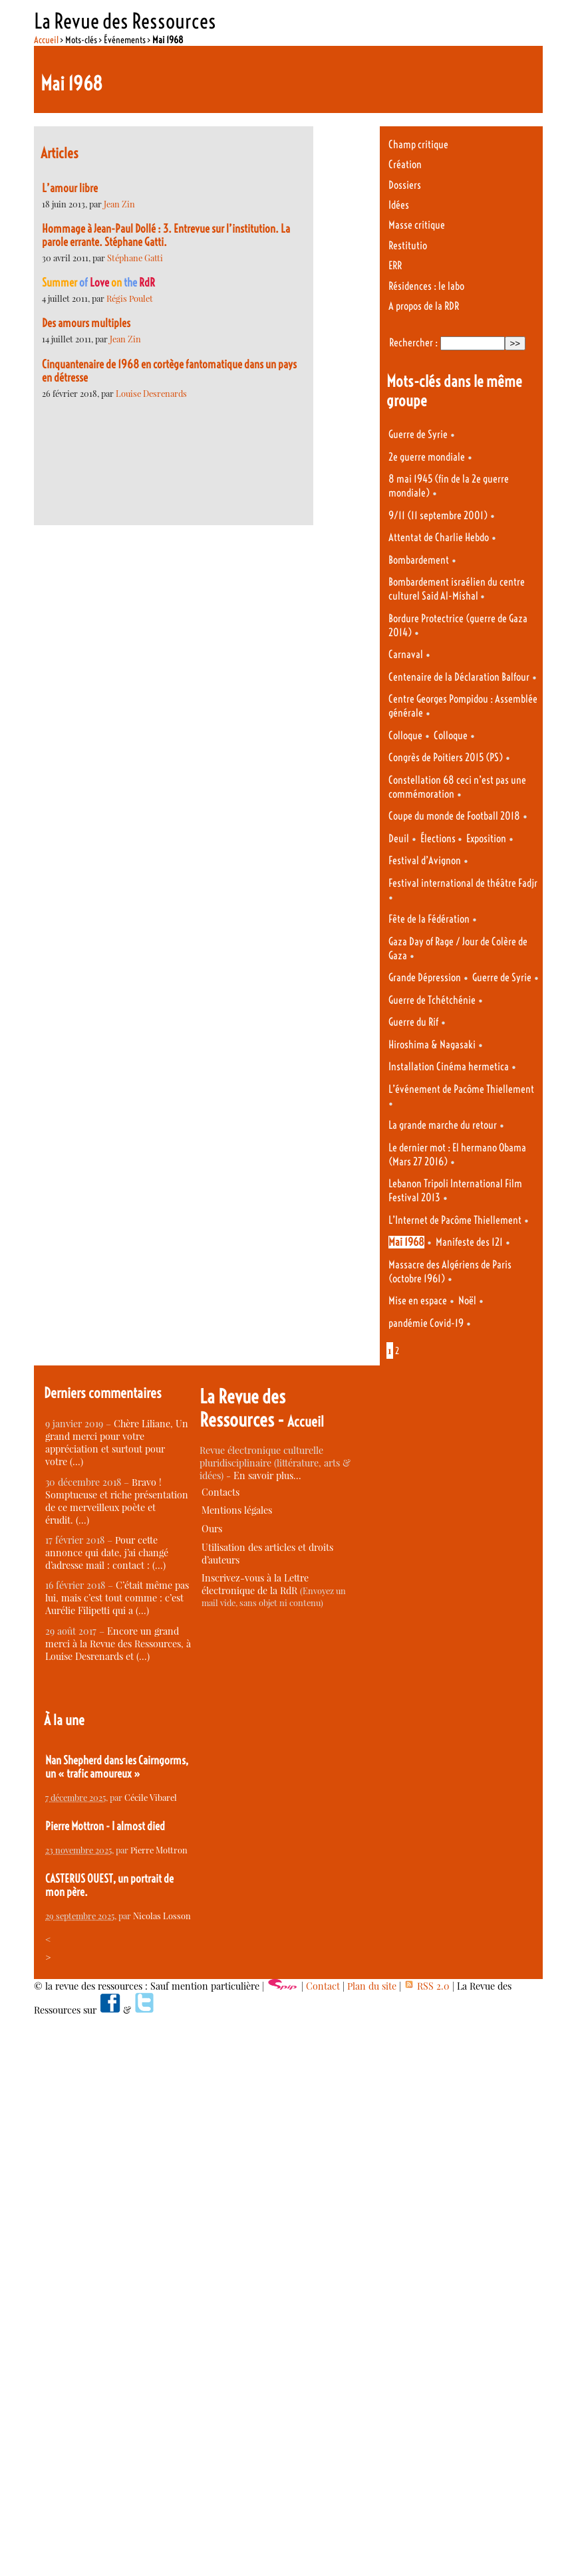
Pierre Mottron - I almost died (105, 1826)
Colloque (405, 735)
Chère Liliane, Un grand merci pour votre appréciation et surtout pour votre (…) (116, 1442)
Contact (323, 1986)
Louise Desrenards (151, 393)
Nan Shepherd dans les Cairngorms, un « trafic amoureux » (116, 1767)
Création (405, 164)
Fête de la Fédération (429, 919)
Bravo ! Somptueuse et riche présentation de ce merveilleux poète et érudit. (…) (116, 1501)
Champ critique (418, 144)
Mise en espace (417, 1300)
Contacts (220, 1492)
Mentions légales (237, 1510)
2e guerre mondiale (426, 457)
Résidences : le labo (426, 286)
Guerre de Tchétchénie (432, 1000)
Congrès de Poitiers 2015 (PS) (445, 757)
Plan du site (371, 1986)
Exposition (486, 838)
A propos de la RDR (423, 306)
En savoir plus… (267, 1475)
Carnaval (405, 654)
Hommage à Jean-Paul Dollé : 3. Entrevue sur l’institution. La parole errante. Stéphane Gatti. (166, 235)
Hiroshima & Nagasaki (432, 1044)
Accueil (46, 40)
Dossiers (404, 185)
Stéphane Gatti (135, 257)
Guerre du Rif (413, 1022)
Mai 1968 (406, 1242)
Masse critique (416, 225)
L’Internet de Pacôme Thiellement (454, 1220)
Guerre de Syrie (418, 434)
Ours (212, 1528)
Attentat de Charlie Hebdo (438, 537)
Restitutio (407, 245)
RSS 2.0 (427, 1986)
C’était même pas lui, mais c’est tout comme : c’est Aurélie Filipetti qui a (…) (117, 1598)
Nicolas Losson (162, 1915)
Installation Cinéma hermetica (448, 1066)
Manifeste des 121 (469, 1242)
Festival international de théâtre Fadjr (462, 883)
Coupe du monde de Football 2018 (454, 816)
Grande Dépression (424, 977)
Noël (467, 1300)
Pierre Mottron (159, 1849)
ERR (395, 265)
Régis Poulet (129, 298)
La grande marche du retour (442, 1125)
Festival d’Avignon (424, 860)
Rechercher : (413, 342)
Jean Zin (119, 203)
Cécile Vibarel (150, 1797)
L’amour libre (70, 188)
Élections (439, 838)
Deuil (398, 838)
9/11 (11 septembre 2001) (438, 515)
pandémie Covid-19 (426, 1323)
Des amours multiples (86, 323)
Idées (398, 205)
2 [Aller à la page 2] (397, 1351)
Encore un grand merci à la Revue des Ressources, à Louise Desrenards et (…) (118, 1644)
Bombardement (418, 560)
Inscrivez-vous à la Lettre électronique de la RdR (255, 1584)
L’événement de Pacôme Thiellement (461, 1089)
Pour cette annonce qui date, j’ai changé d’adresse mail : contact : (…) (106, 1553)
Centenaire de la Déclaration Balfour (458, 677)
